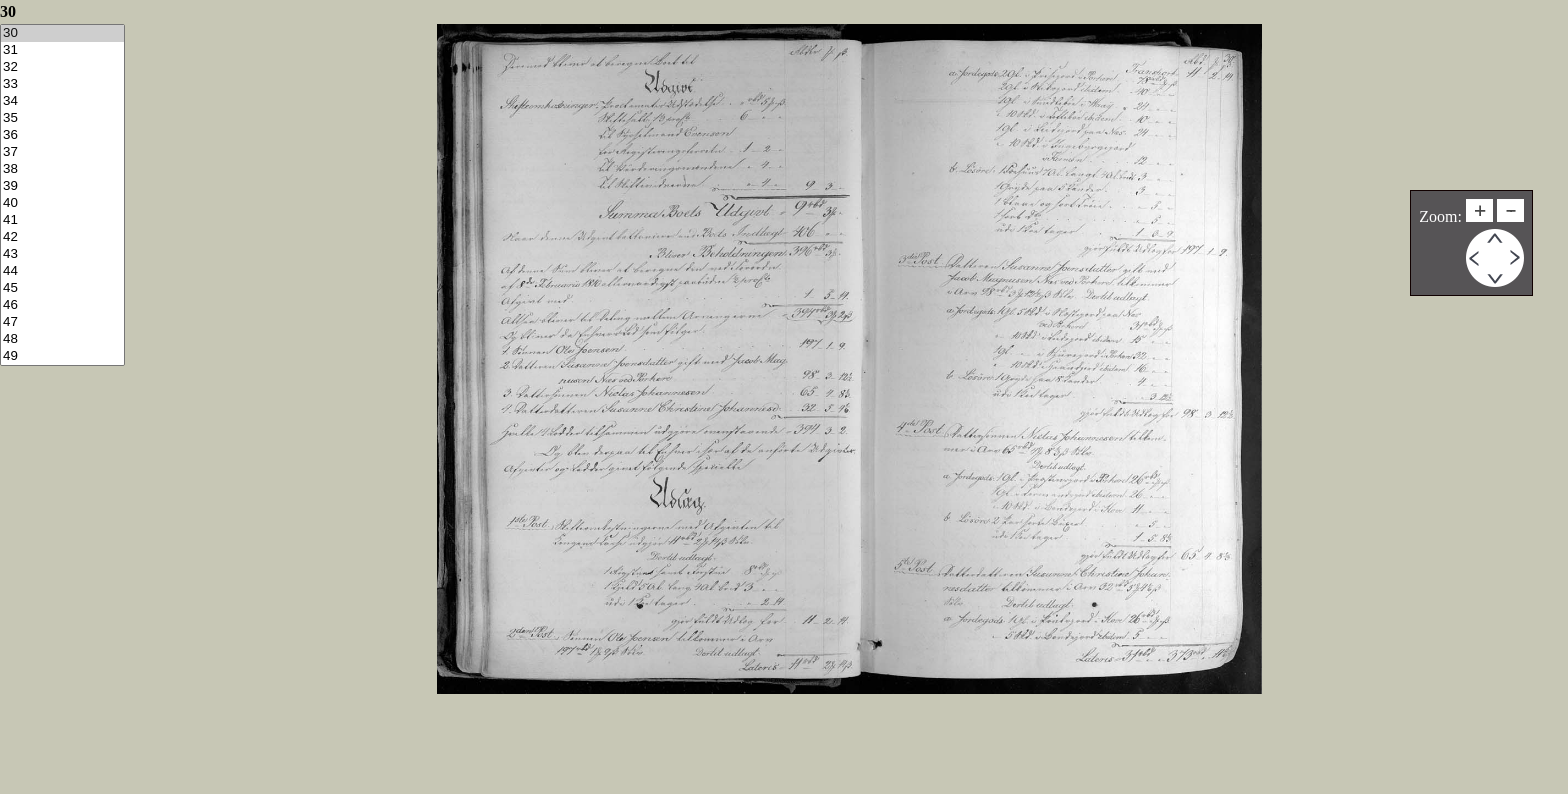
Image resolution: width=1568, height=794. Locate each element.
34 (62, 101)
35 (62, 118)
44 (62, 271)
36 (62, 135)
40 (62, 203)
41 (62, 220)
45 (62, 288)
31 (62, 50)
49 (62, 356)
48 (62, 339)
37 (62, 152)
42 (62, 237)
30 (62, 33)
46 (62, 305)
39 (62, 186)
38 (62, 169)
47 (62, 322)
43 (62, 254)
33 (62, 84)
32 (62, 67)
